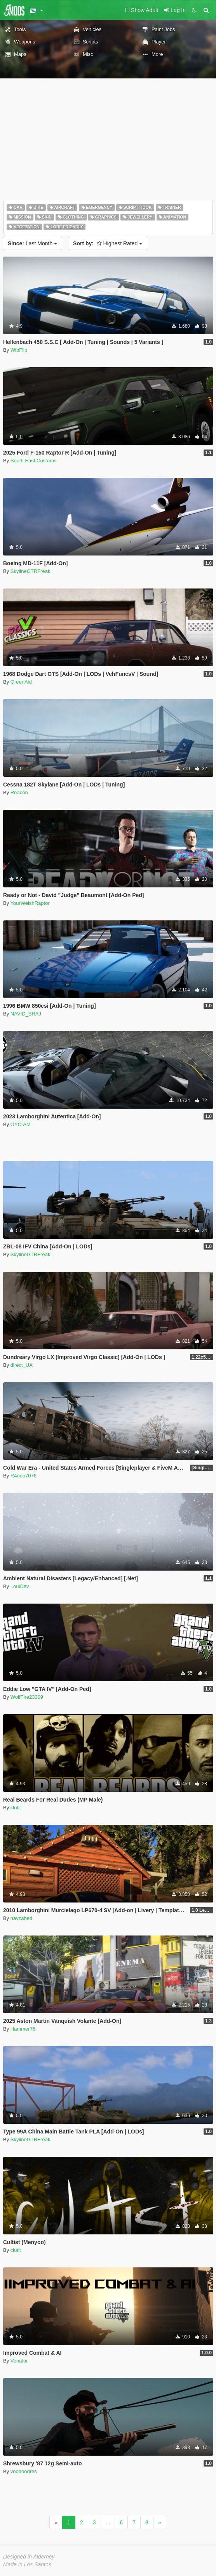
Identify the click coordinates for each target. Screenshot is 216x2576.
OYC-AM (20, 1124)
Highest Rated (107, 243)
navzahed (21, 1918)
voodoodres (23, 2471)
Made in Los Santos (27, 2564)
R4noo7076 (23, 1476)
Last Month (32, 243)
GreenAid (21, 682)
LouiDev (19, 1586)
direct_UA (21, 1365)
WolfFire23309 (26, 1697)
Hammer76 (22, 2029)
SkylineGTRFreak (30, 571)
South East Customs (33, 460)
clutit (15, 1807)
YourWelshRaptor (30, 903)
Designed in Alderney (29, 2556)
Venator (19, 2361)
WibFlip (18, 350)
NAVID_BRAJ (25, 1014)
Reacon (19, 792)
